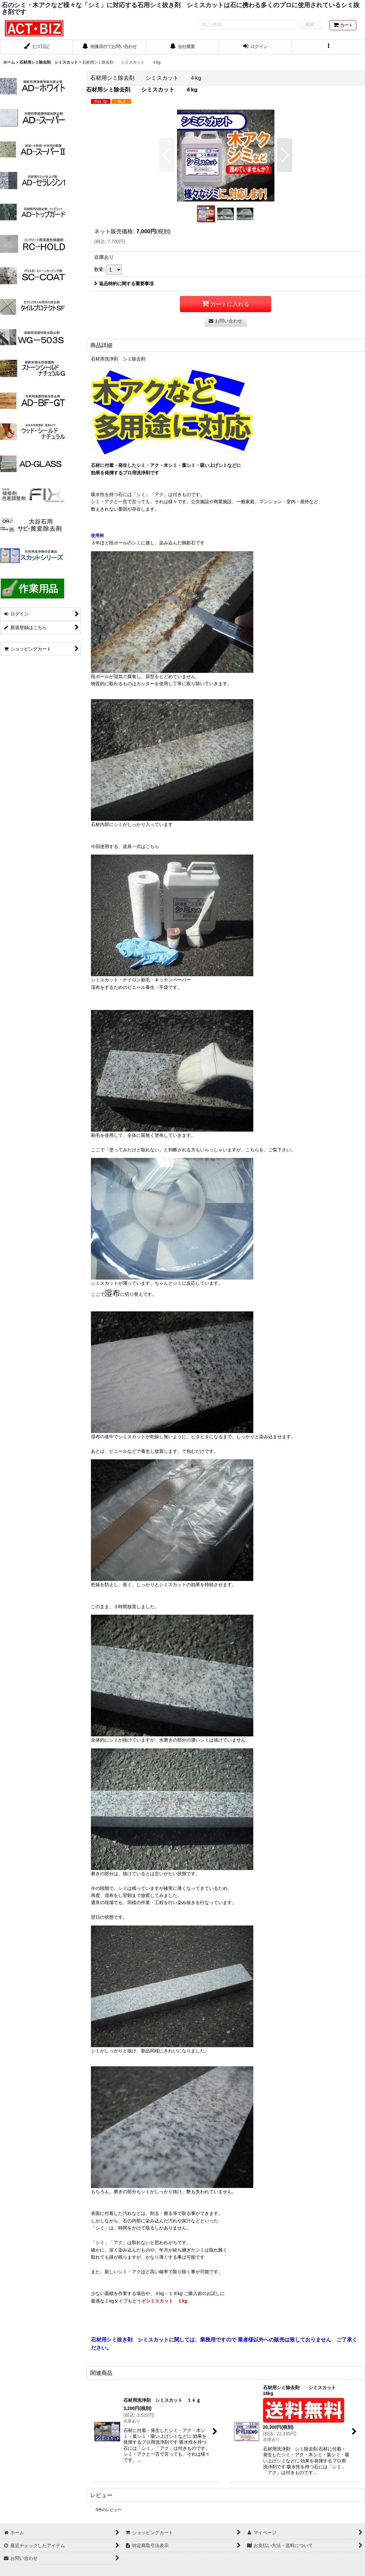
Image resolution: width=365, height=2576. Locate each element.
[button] (328, 47)
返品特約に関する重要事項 (124, 283)
